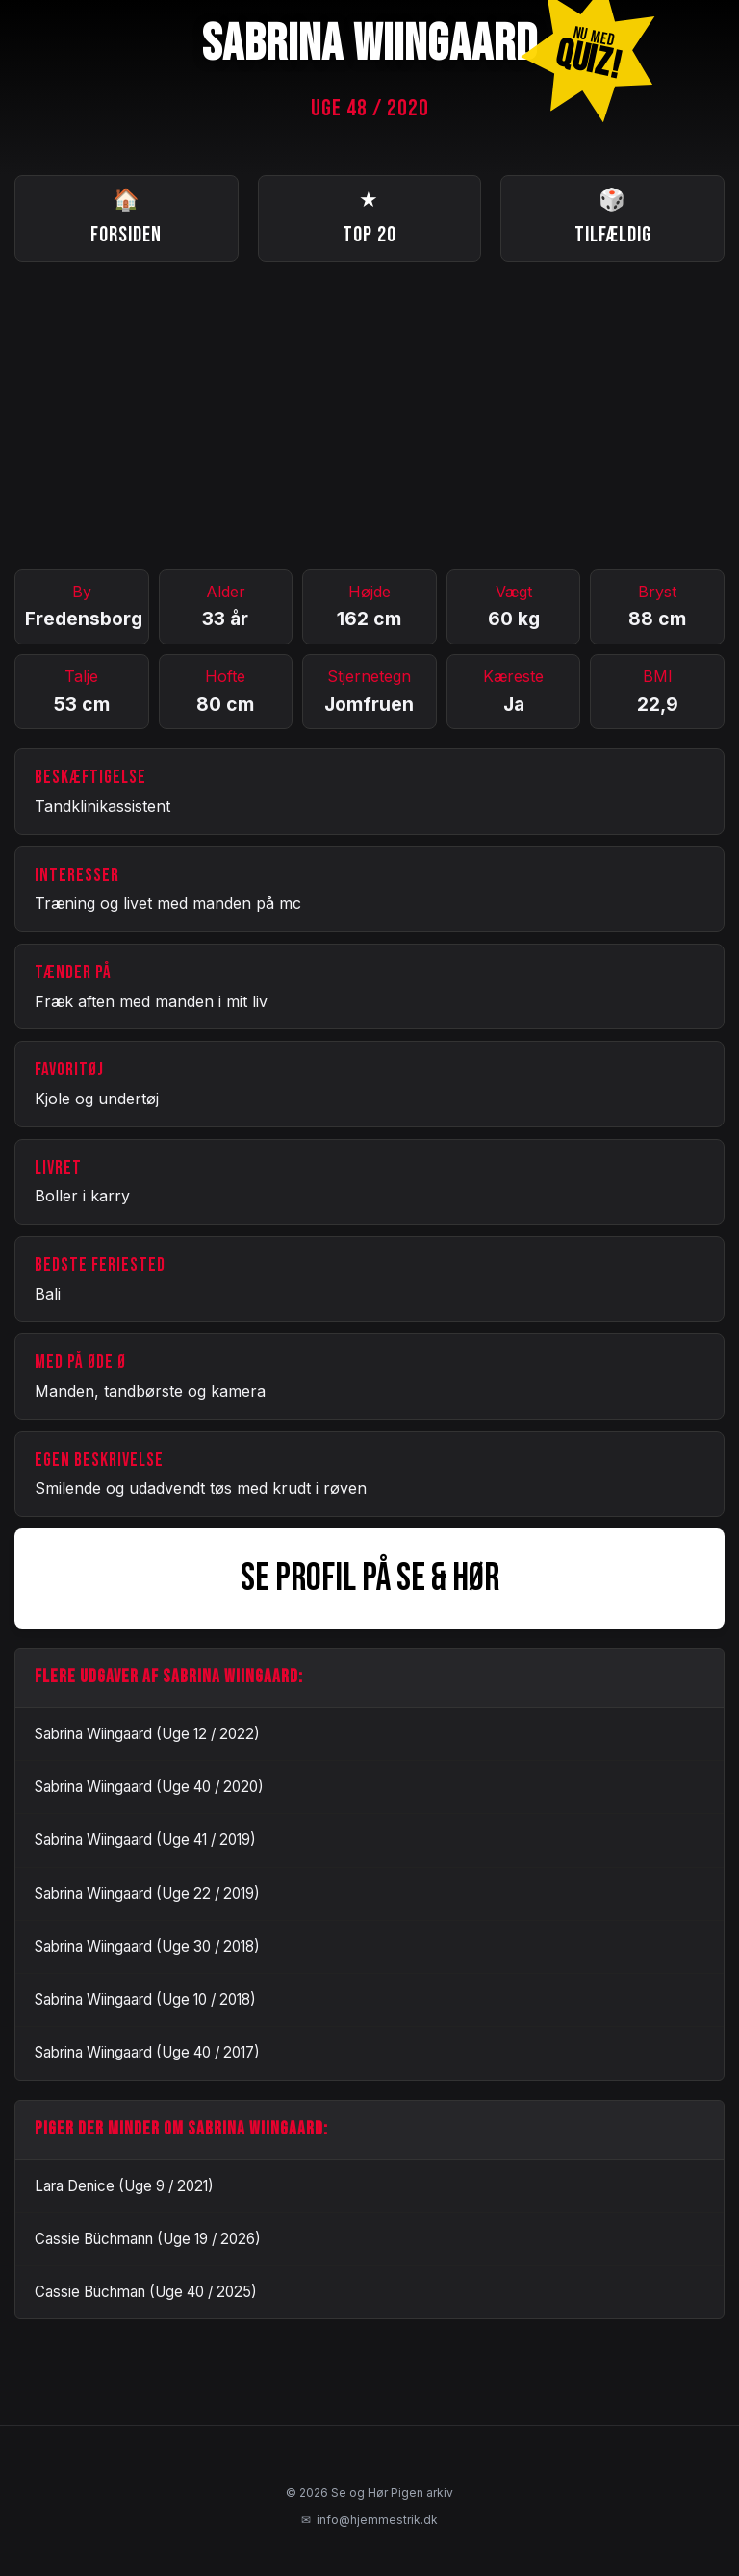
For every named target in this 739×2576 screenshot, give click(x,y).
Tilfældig (612, 216)
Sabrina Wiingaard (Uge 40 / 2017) (147, 2052)
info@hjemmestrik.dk (369, 2520)
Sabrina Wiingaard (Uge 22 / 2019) (147, 1893)
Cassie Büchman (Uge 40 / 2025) (146, 2292)
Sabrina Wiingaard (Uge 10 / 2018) (145, 1999)
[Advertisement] (369, 415)
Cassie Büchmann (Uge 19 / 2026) (148, 2239)
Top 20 (369, 216)
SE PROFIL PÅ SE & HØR (370, 1578)
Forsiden (126, 216)
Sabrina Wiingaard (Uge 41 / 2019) (145, 1840)
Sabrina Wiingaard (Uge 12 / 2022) (147, 1734)
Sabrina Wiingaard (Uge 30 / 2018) (147, 1946)
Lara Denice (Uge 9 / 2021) (124, 2186)
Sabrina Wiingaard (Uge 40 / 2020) (149, 1787)
